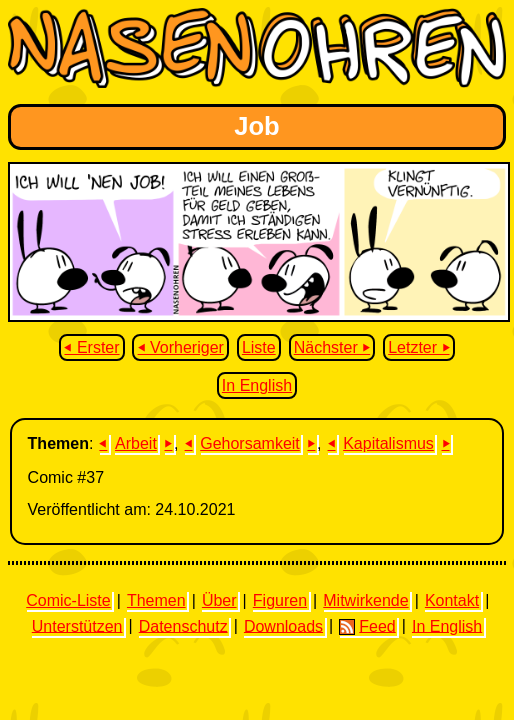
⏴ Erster (91, 347)
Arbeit (136, 443)
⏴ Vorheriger (181, 347)
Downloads (283, 625)
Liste (259, 347)
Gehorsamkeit (250, 443)
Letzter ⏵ (418, 347)
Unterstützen (77, 625)
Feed (367, 626)
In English (257, 385)
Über (219, 600)
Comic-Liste (68, 600)
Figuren (280, 600)
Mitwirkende (365, 600)
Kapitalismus (388, 443)
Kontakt (452, 600)
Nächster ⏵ (332, 347)
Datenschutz (183, 625)
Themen (156, 600)
